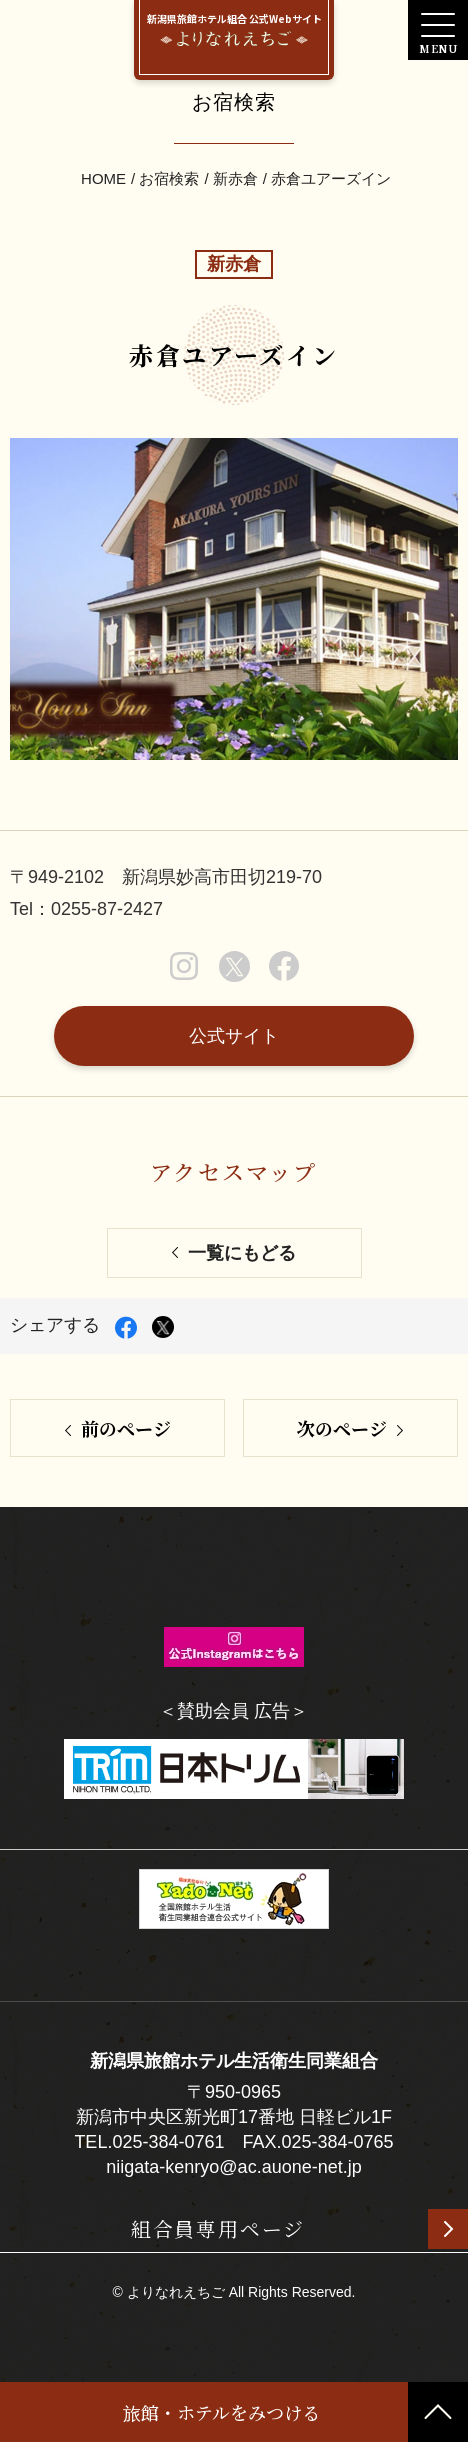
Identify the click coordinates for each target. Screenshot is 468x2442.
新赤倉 (235, 178)
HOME (103, 178)
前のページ (126, 1428)
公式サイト (234, 1036)
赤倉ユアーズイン (331, 178)
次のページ (342, 1428)
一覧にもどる (242, 1253)
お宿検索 (169, 178)
